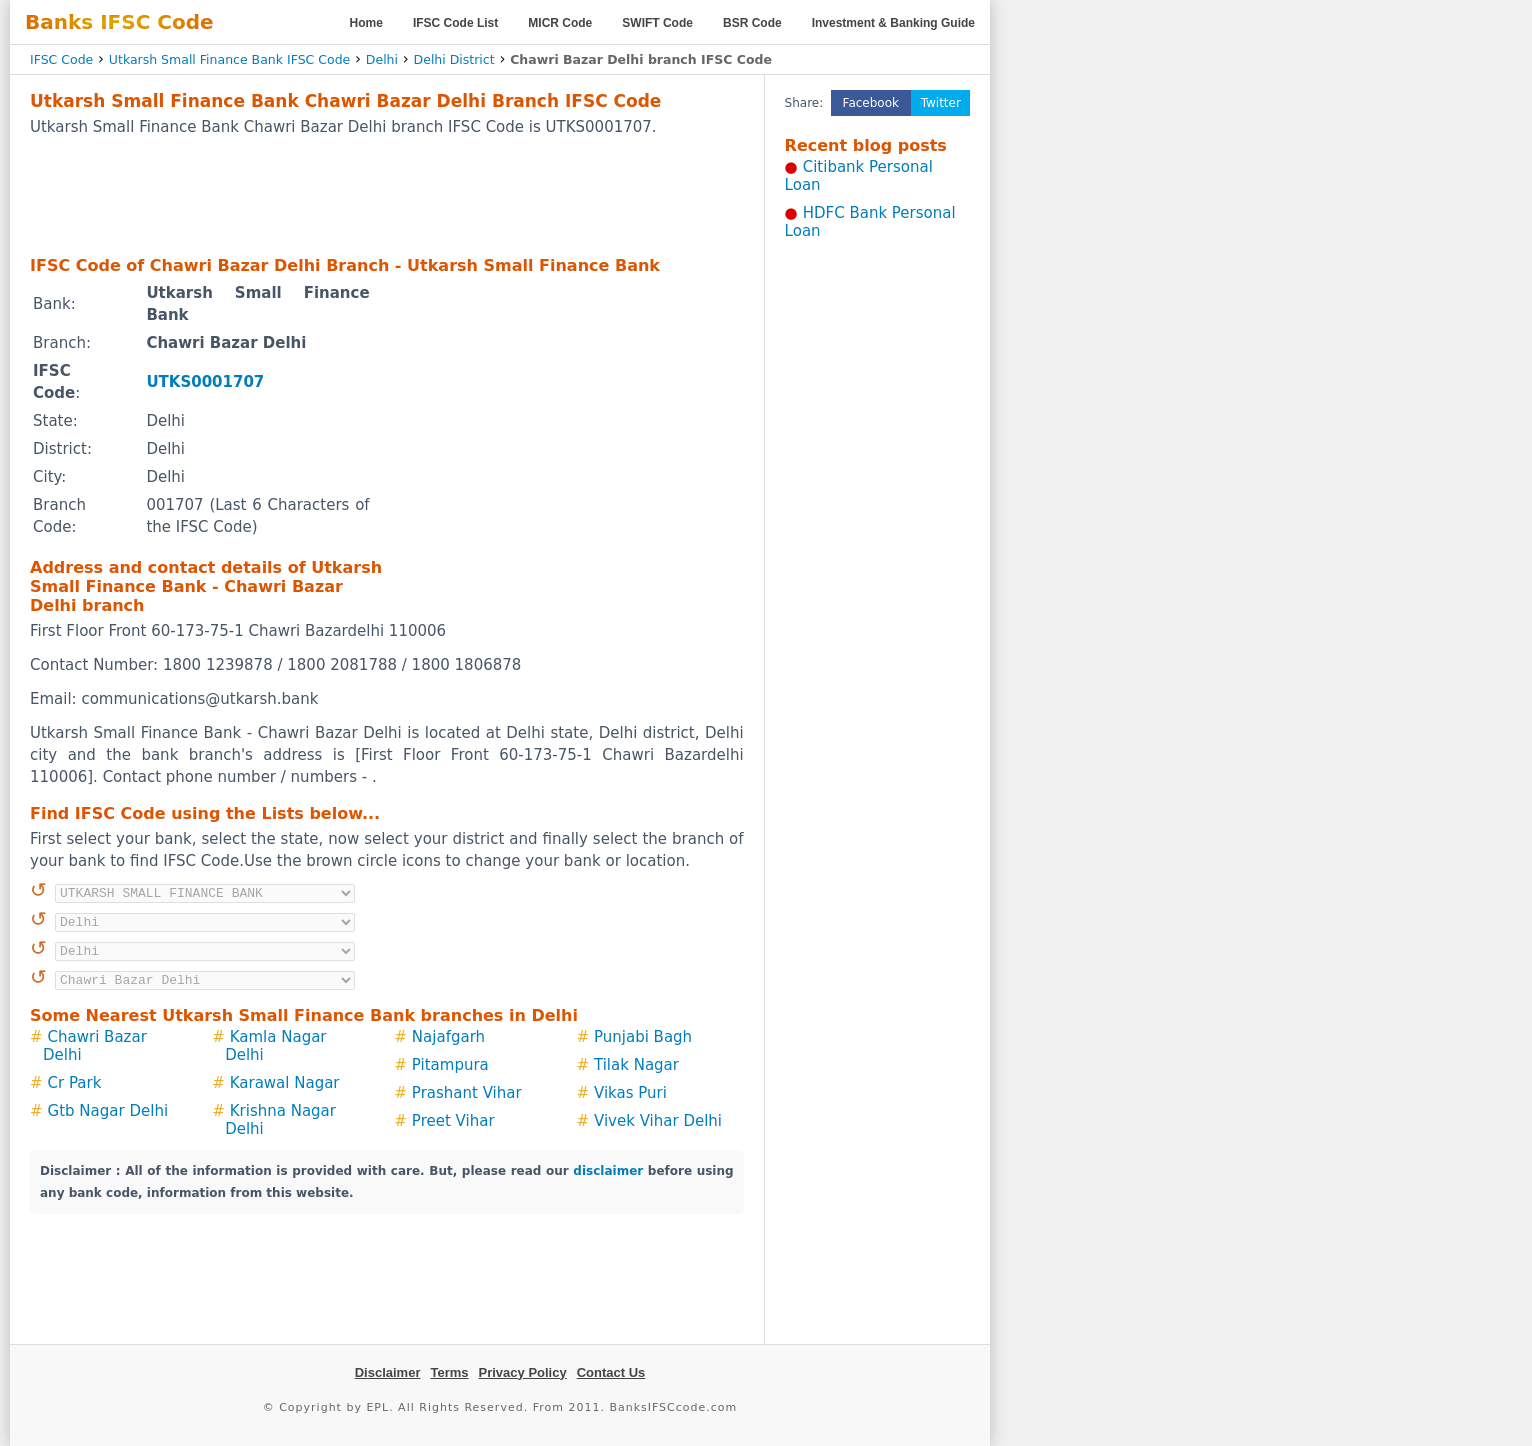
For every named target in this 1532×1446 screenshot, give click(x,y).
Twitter (941, 103)
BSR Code (752, 23)
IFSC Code (61, 59)
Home (366, 23)
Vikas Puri (630, 1093)
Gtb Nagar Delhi (108, 1111)
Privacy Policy (523, 1372)
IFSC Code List (455, 23)
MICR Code (560, 23)
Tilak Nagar (636, 1065)
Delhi (382, 59)
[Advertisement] (387, 195)
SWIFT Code (657, 23)
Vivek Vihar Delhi (658, 1121)
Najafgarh (448, 1037)
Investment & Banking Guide (893, 23)
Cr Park (75, 1083)
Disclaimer (388, 1372)
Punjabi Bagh (643, 1037)
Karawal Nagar (285, 1083)
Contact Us (611, 1372)
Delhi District (454, 59)
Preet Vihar (453, 1121)
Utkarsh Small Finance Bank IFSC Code (229, 59)
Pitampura (450, 1065)
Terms (449, 1372)
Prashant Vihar (467, 1093)
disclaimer (608, 1171)
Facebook (871, 103)
